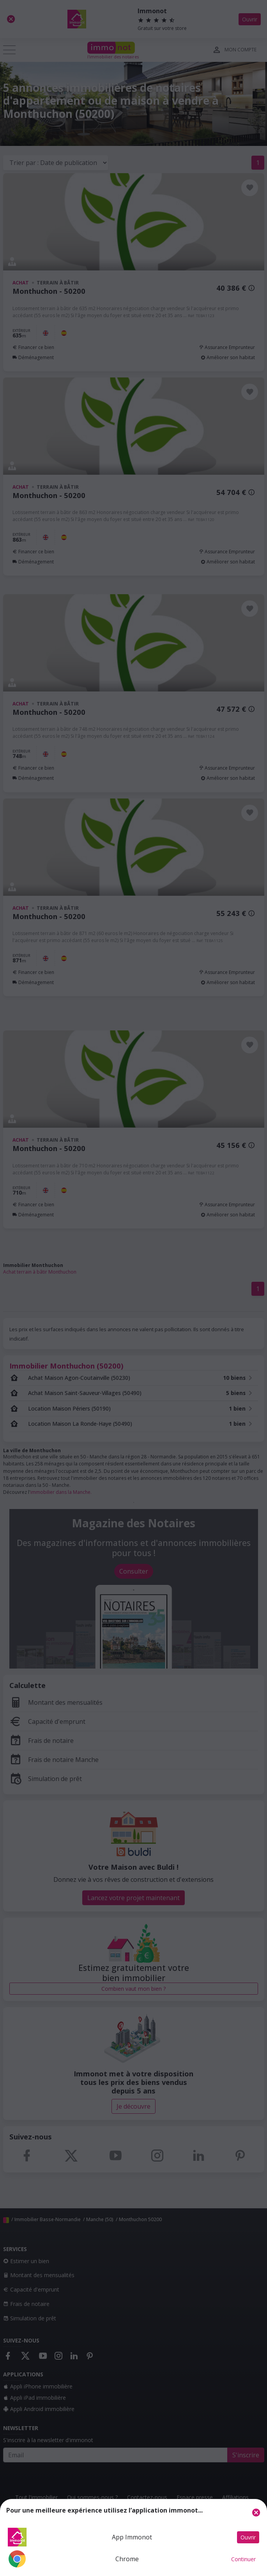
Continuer (243, 2559)
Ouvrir (248, 2537)
